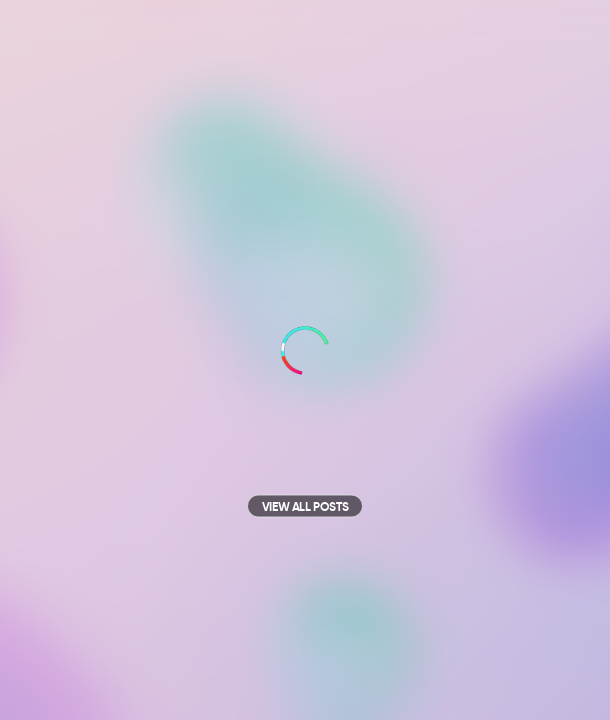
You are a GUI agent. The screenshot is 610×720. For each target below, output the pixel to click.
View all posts (305, 508)
